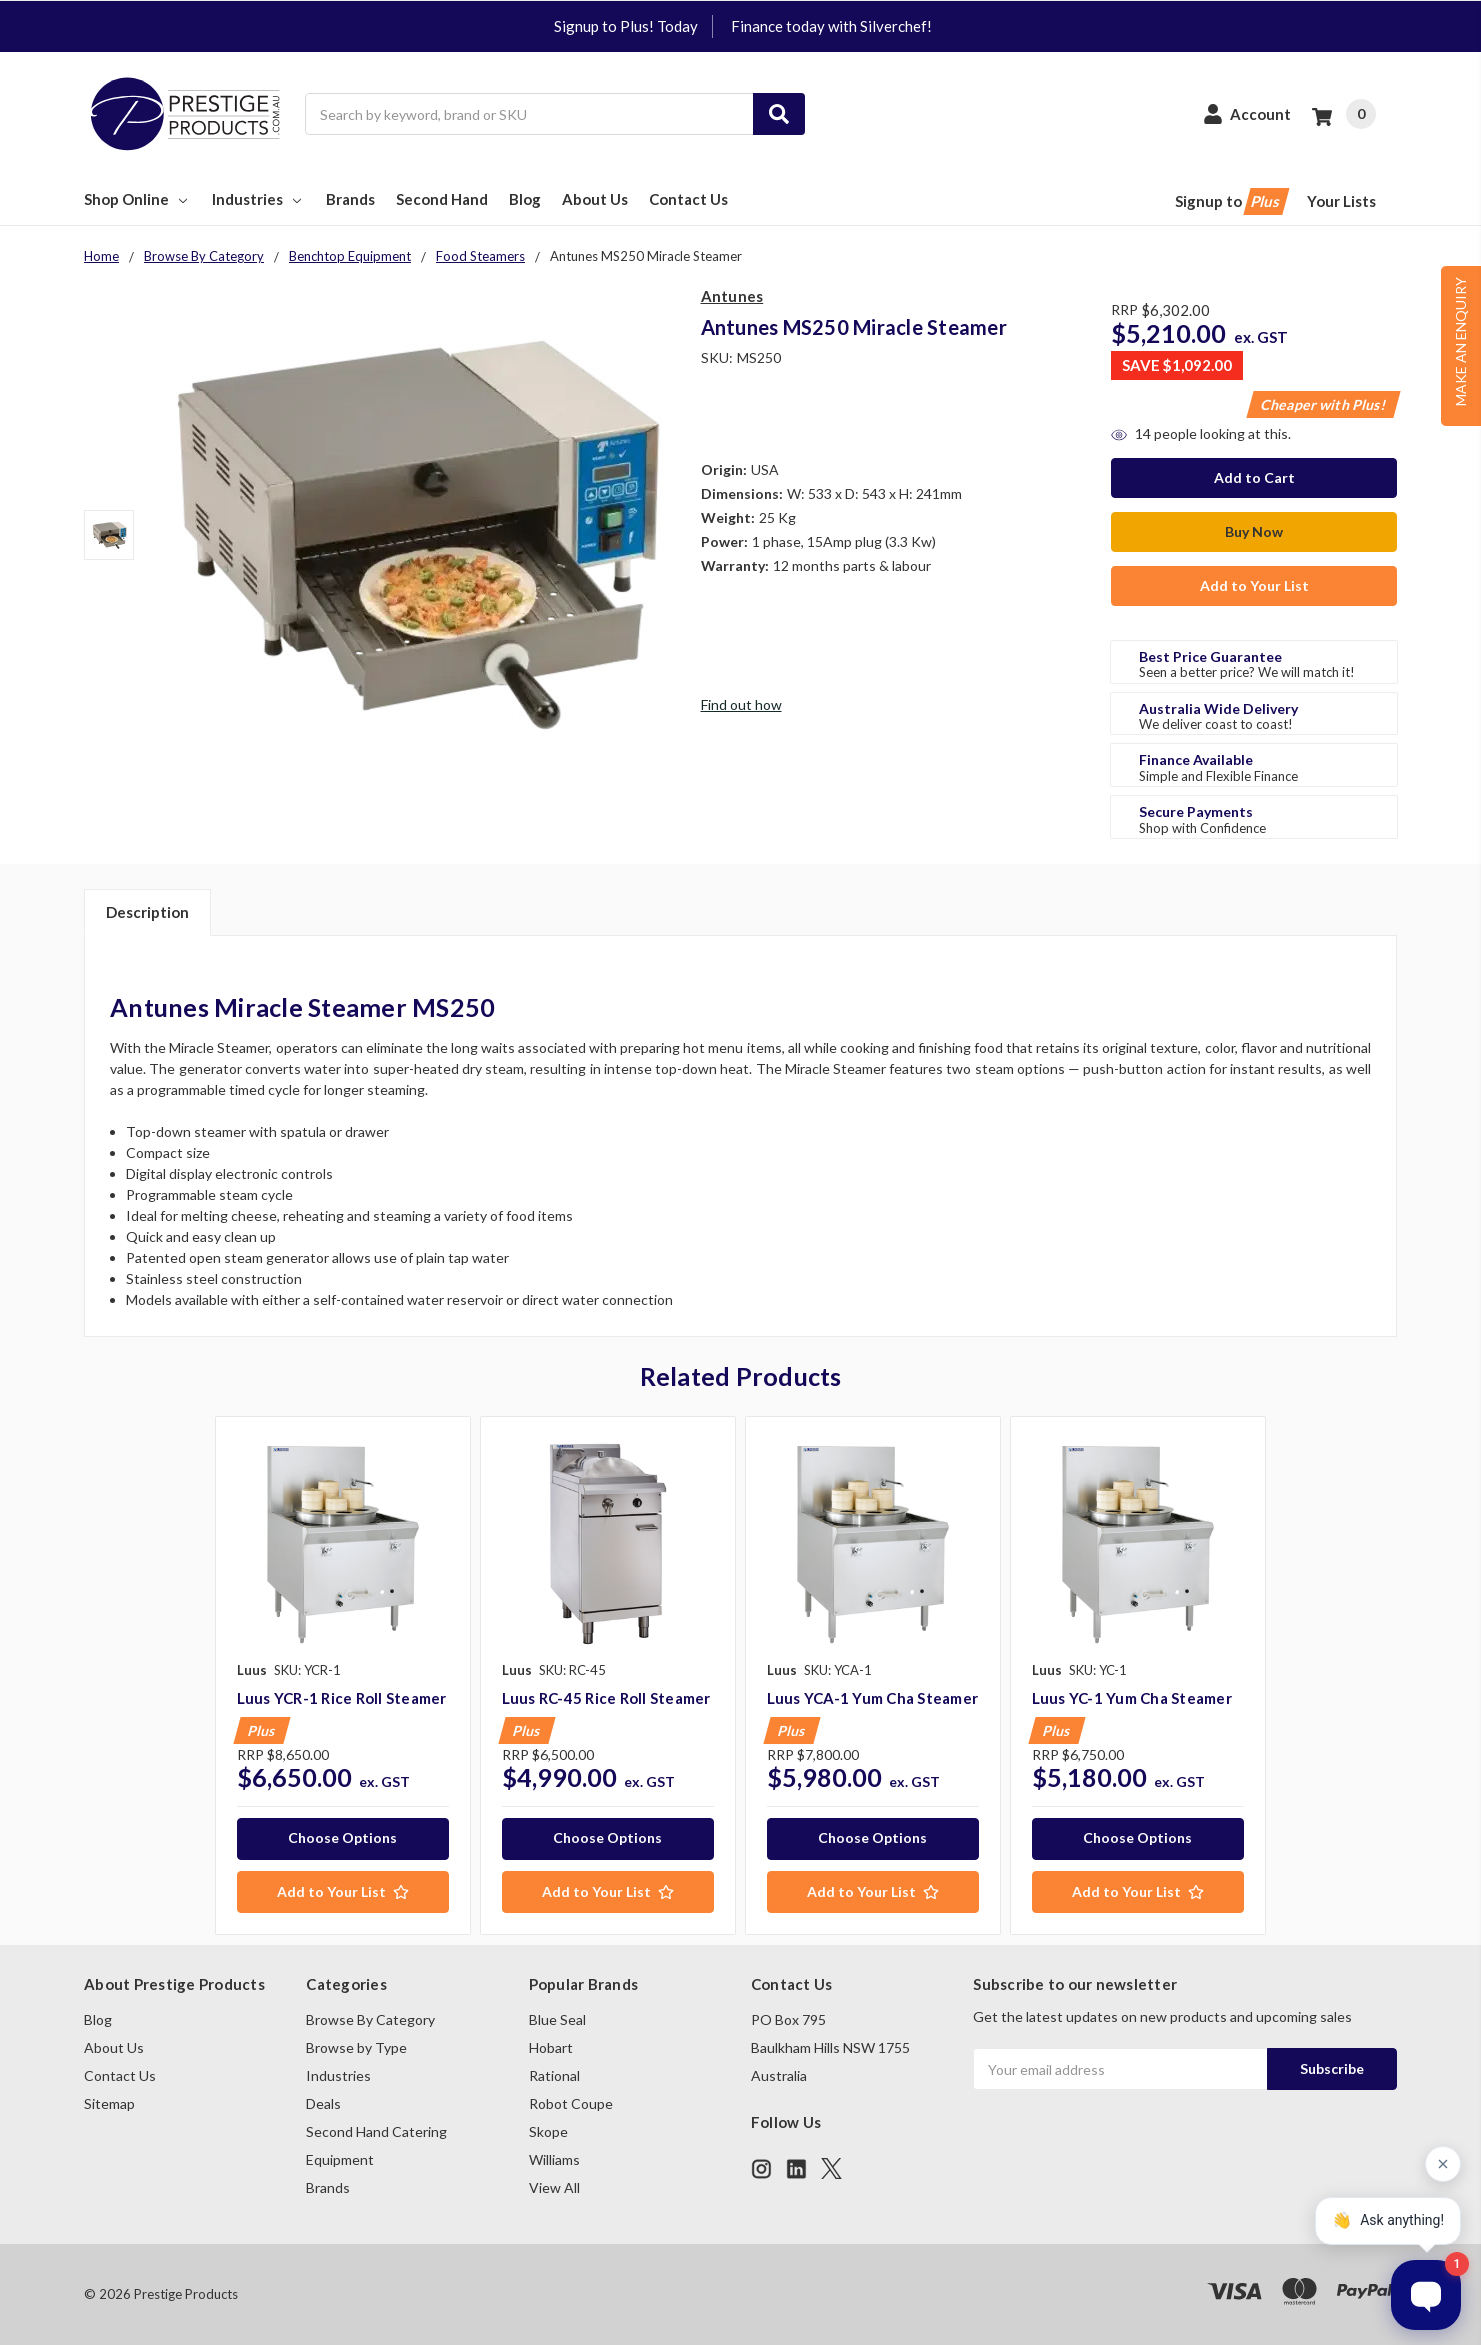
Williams (554, 2159)
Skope (548, 2131)
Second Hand (442, 199)
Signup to (1230, 201)
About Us (595, 199)
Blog (525, 199)
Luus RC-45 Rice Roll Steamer (606, 1698)
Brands (350, 199)
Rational (554, 2075)
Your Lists (1341, 201)
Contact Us (688, 199)
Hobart (551, 2047)
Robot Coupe (571, 2103)
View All (554, 2187)
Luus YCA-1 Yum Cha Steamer (873, 1698)
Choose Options (342, 1837)
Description (147, 912)
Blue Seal (557, 2019)
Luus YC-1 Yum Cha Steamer (1132, 1698)
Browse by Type (356, 2047)
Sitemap (109, 2103)
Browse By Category (370, 2019)
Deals (323, 2103)
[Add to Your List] (343, 1892)
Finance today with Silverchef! (831, 26)
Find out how (741, 704)
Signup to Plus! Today (626, 26)
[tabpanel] (342, 1675)
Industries (258, 199)
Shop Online (137, 199)
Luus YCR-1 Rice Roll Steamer (342, 1698)
